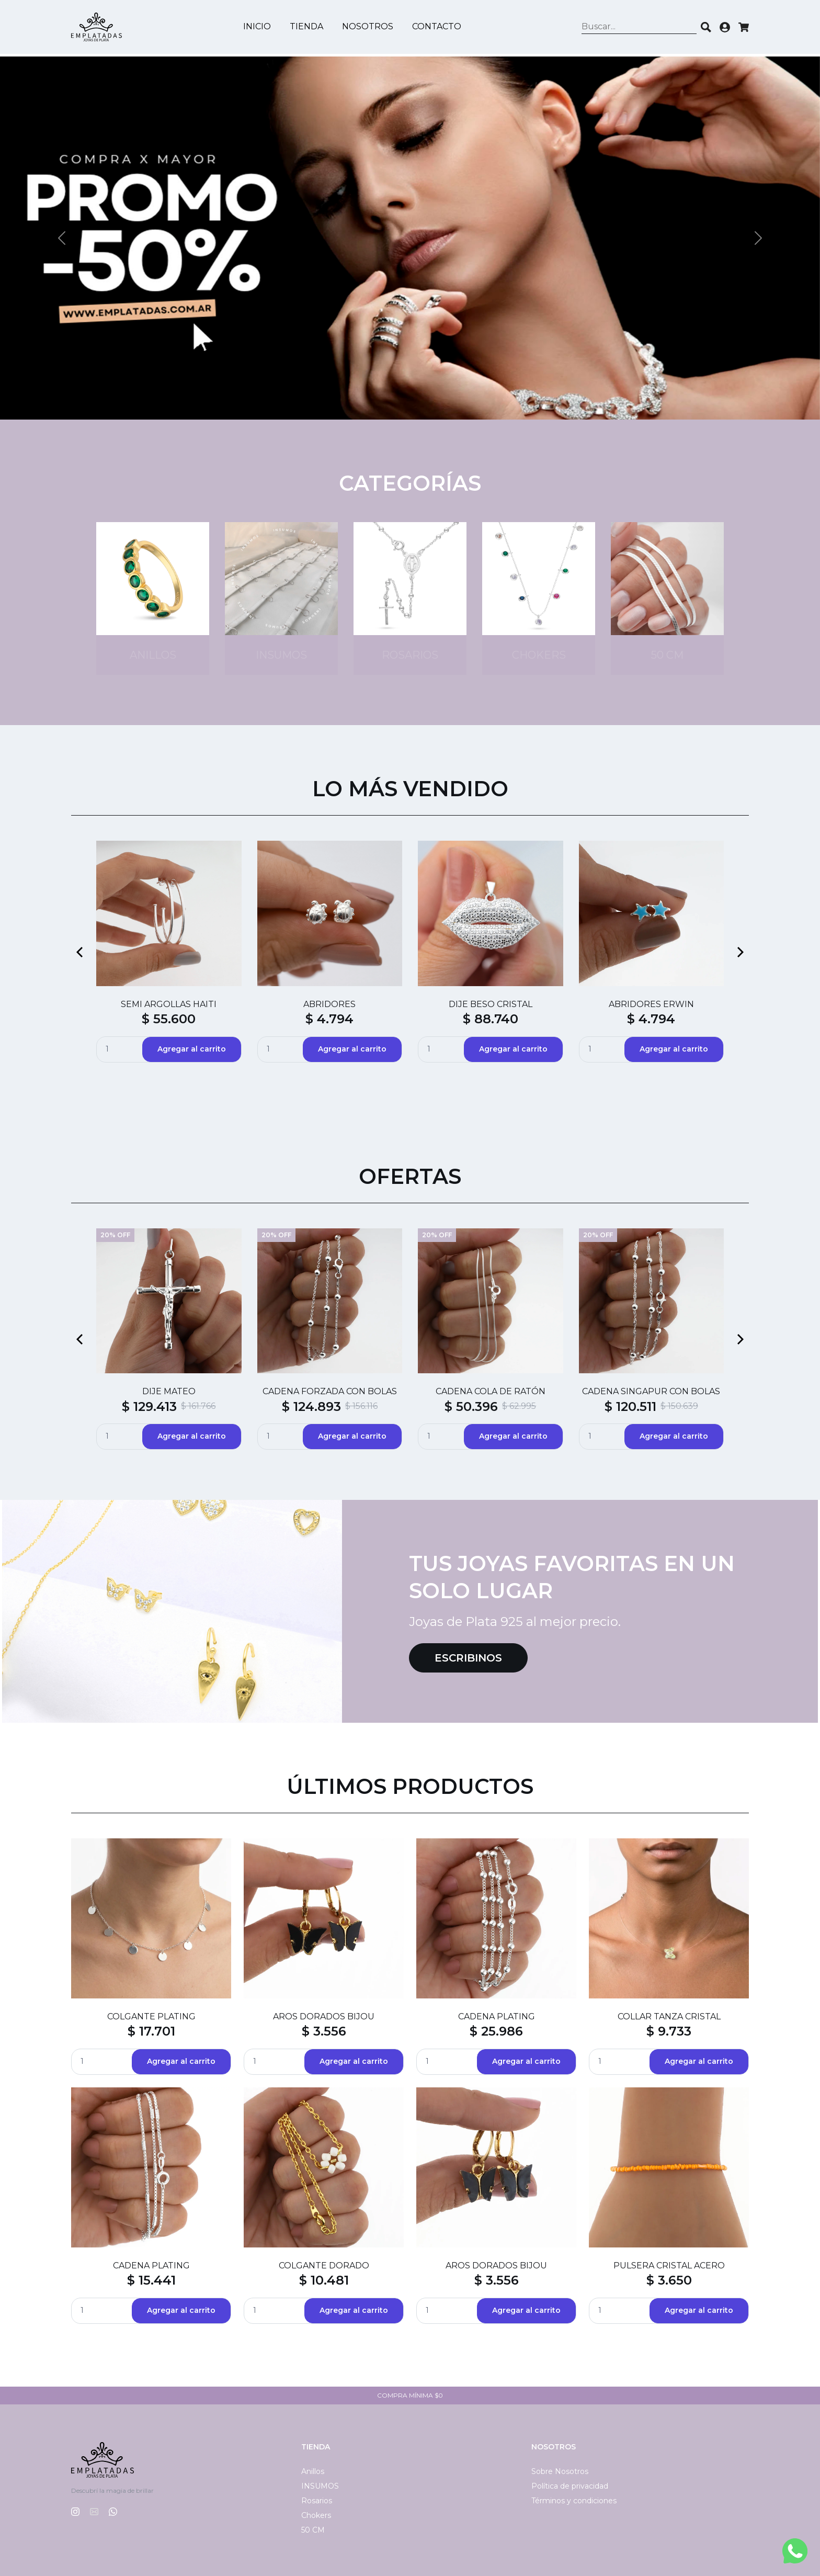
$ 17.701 (151, 2031)
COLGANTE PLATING (151, 2016)
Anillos (312, 2471)
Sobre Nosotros (559, 2471)
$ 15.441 (151, 2280)
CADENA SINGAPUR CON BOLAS (651, 1391)
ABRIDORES (329, 1004)
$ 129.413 (149, 1406)
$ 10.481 (324, 2280)
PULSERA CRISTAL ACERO (669, 2265)
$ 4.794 (329, 1018)
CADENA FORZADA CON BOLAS (330, 1391)
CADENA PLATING (496, 2016)
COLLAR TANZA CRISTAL (669, 2016)
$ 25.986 (496, 2031)
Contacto (438, 28)
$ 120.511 (630, 1406)
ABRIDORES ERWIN (651, 1004)
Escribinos (468, 1658)
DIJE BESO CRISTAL (490, 1004)
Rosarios (316, 2500)
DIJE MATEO (169, 1391)
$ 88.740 (490, 1018)
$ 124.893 (311, 1406)
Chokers (316, 2515)
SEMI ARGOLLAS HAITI (169, 1004)
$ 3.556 (324, 2031)
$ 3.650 (669, 2280)
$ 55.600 (169, 1018)
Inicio (258, 28)
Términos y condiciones (574, 2500)
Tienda (308, 28)
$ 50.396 (471, 1406)
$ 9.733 (668, 2031)
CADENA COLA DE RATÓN (490, 1391)
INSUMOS (320, 2486)
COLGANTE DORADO (324, 2265)
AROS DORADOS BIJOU (323, 2016)
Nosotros (369, 28)
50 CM (313, 2530)
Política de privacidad (569, 2486)
